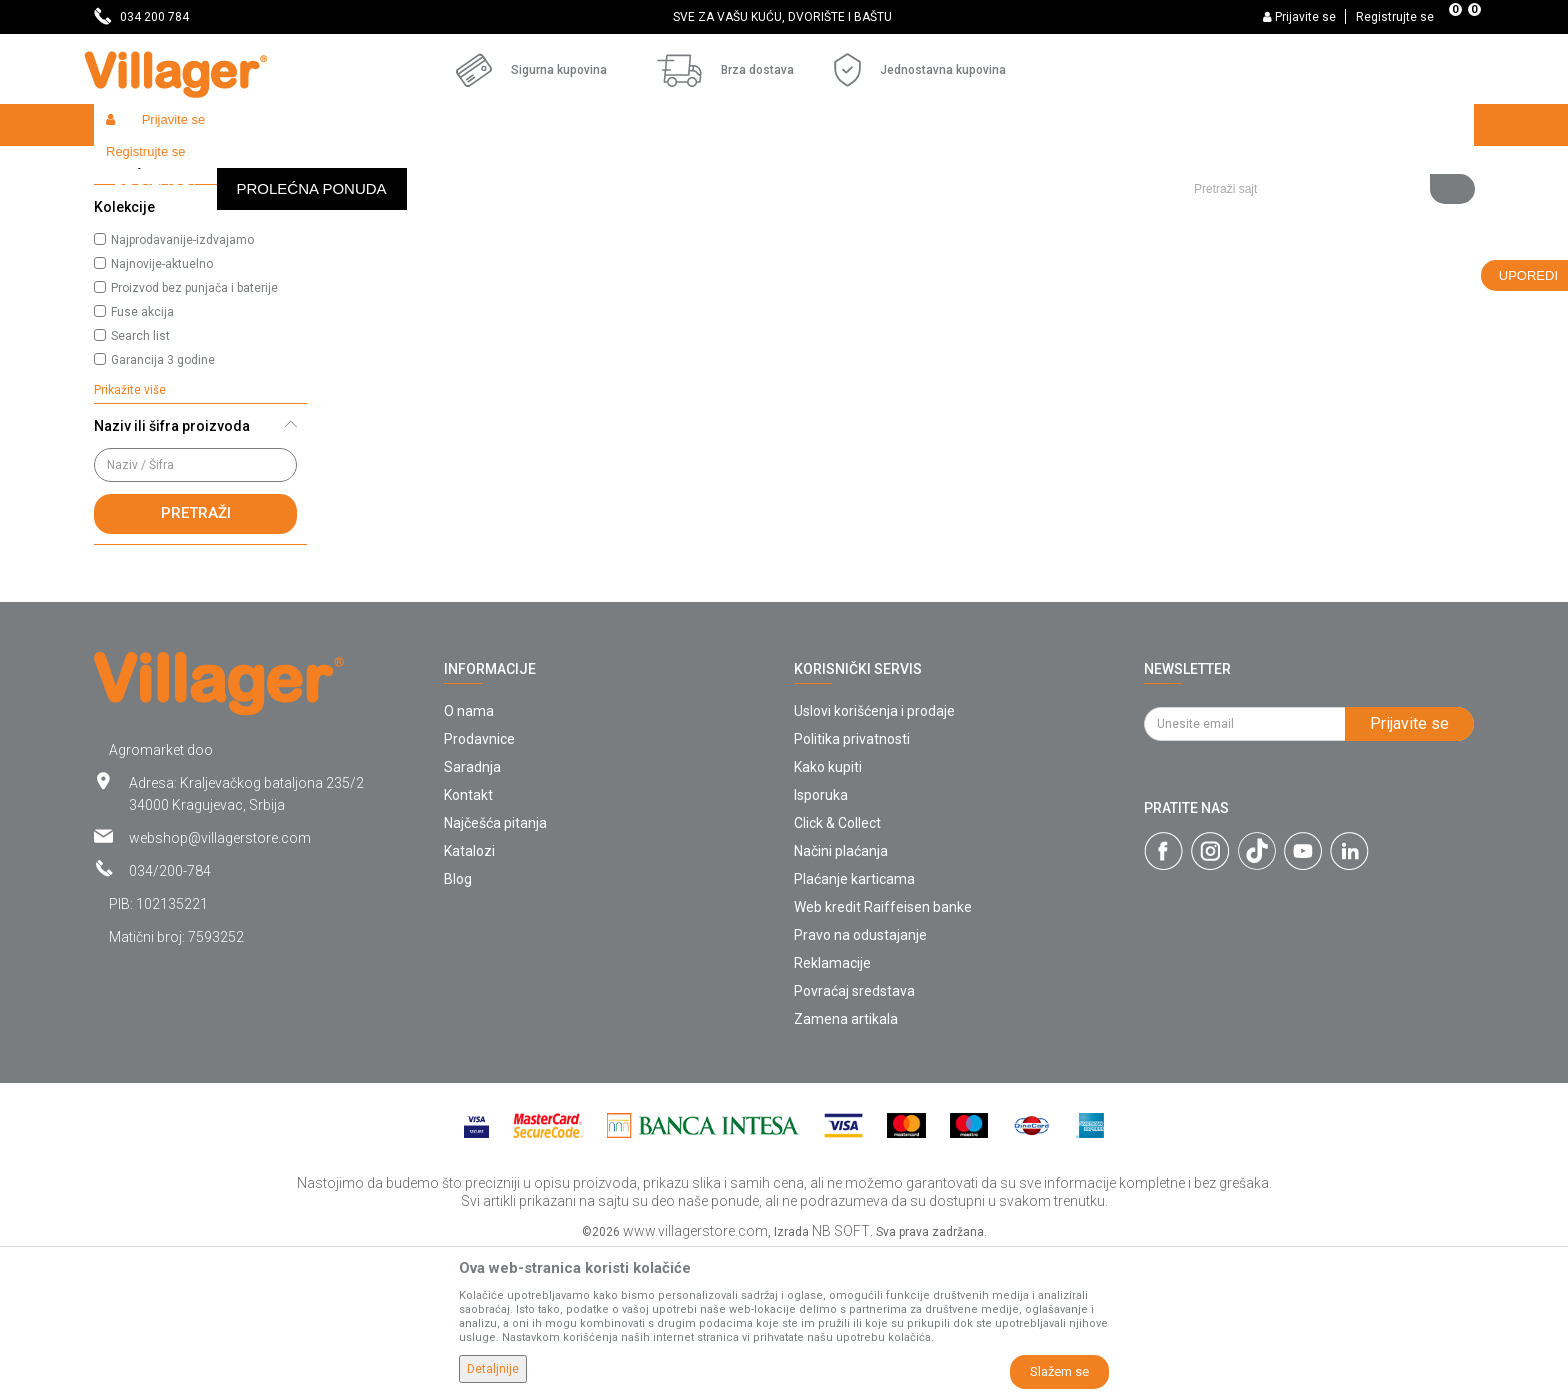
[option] (784, 17)
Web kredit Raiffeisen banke (883, 1053)
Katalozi (469, 997)
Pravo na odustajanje (860, 1081)
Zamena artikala (846, 1165)
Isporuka (821, 941)
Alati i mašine (350, 167)
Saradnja (472, 913)
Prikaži (1208, 206)
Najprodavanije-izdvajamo (182, 386)
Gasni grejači (147, 255)
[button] (1326, 125)
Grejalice (429, 167)
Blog (458, 1025)
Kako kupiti (828, 913)
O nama (469, 857)
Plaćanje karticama (854, 1025)
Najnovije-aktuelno (162, 410)
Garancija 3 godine (163, 506)
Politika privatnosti (852, 885)
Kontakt (468, 941)
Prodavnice (479, 885)
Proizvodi (213, 167)
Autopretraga (920, 206)
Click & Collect (837, 969)
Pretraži (196, 659)
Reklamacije (832, 1109)
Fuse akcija (142, 458)
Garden (276, 167)
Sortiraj (1014, 206)
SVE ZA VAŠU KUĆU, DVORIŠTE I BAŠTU (782, 17)
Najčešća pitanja (495, 969)
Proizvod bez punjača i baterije (194, 434)
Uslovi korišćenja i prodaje (874, 857)
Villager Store (132, 167)
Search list (140, 482)
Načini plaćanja (841, 997)
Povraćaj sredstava (854, 1137)
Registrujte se (1395, 17)
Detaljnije (493, 1369)
